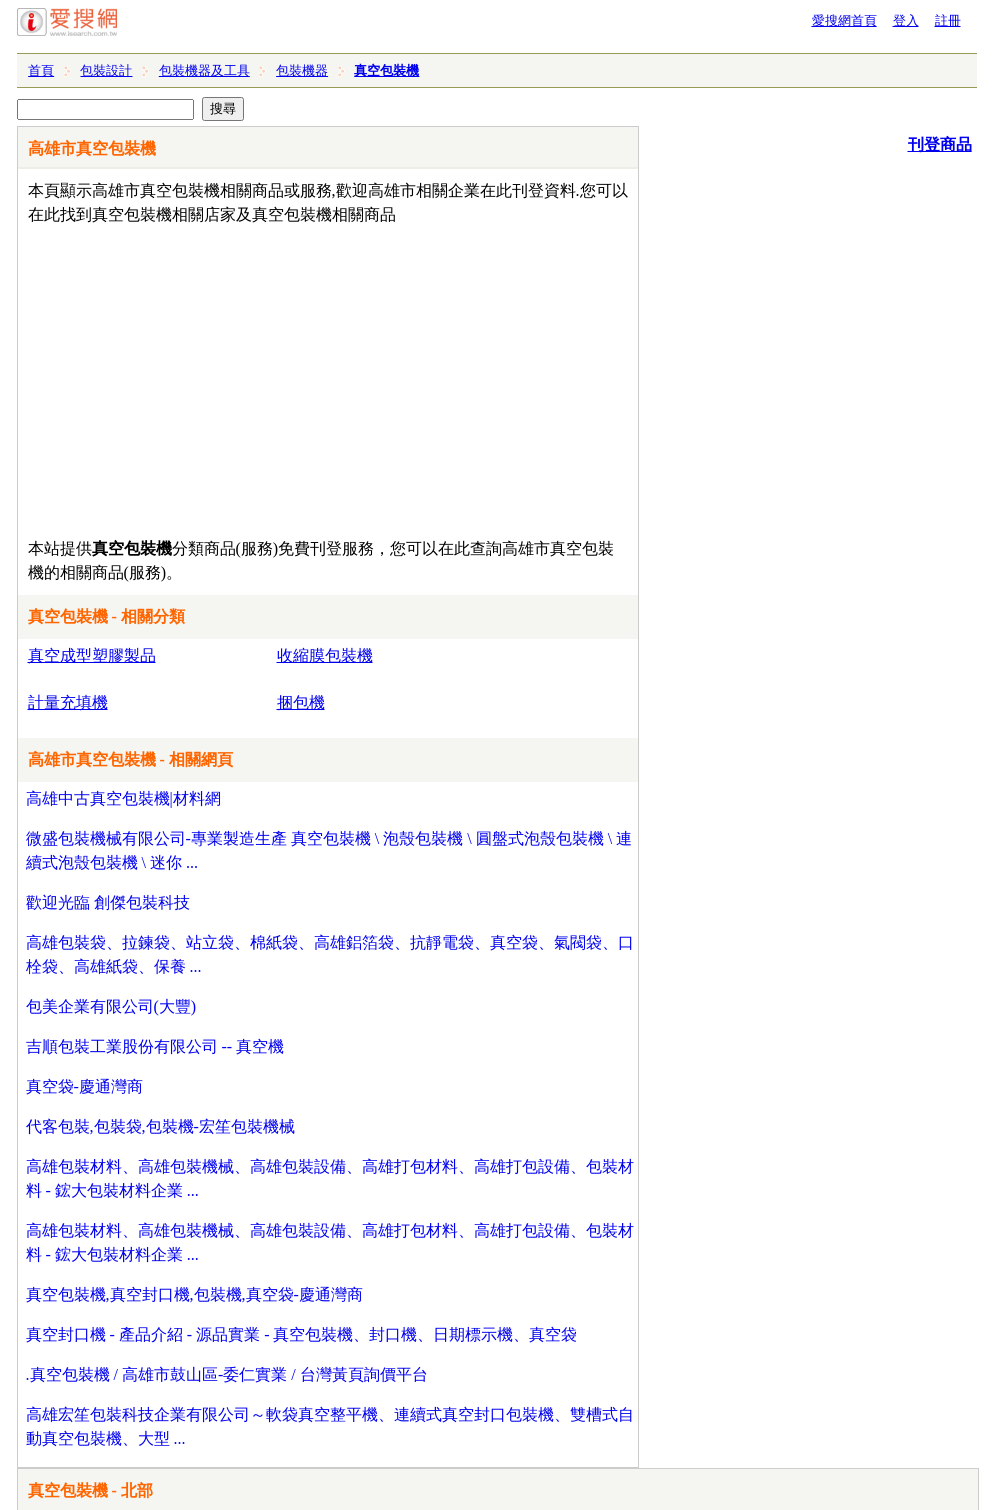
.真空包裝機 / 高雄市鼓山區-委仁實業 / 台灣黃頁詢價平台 (227, 1374)
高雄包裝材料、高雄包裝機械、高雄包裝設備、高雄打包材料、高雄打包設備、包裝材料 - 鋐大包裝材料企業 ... (330, 1178)
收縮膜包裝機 (325, 655)
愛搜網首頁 (844, 20)
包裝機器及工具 (204, 70)
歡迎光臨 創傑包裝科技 (108, 902)
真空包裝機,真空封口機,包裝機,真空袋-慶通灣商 (194, 1294)
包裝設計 (106, 70)
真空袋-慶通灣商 (84, 1086)
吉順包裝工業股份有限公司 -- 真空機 (155, 1046)
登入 (906, 20)
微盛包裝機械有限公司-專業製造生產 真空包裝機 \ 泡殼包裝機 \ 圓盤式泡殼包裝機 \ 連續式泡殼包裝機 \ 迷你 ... (329, 850)
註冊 (948, 20)
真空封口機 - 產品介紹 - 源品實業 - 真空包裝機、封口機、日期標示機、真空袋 (302, 1334)
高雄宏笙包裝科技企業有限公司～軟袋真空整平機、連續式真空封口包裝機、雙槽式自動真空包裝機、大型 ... (330, 1426)
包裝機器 (302, 70)
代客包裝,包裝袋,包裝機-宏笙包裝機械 (160, 1126)
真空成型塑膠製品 (92, 655)
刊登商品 (940, 144)
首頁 (41, 70)
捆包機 (301, 702)
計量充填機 (68, 702)
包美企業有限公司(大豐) (111, 1006)
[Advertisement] (270, 377)
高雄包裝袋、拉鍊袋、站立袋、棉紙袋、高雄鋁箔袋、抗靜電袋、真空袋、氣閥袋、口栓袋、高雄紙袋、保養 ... (330, 954)
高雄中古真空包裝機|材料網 (123, 798)
